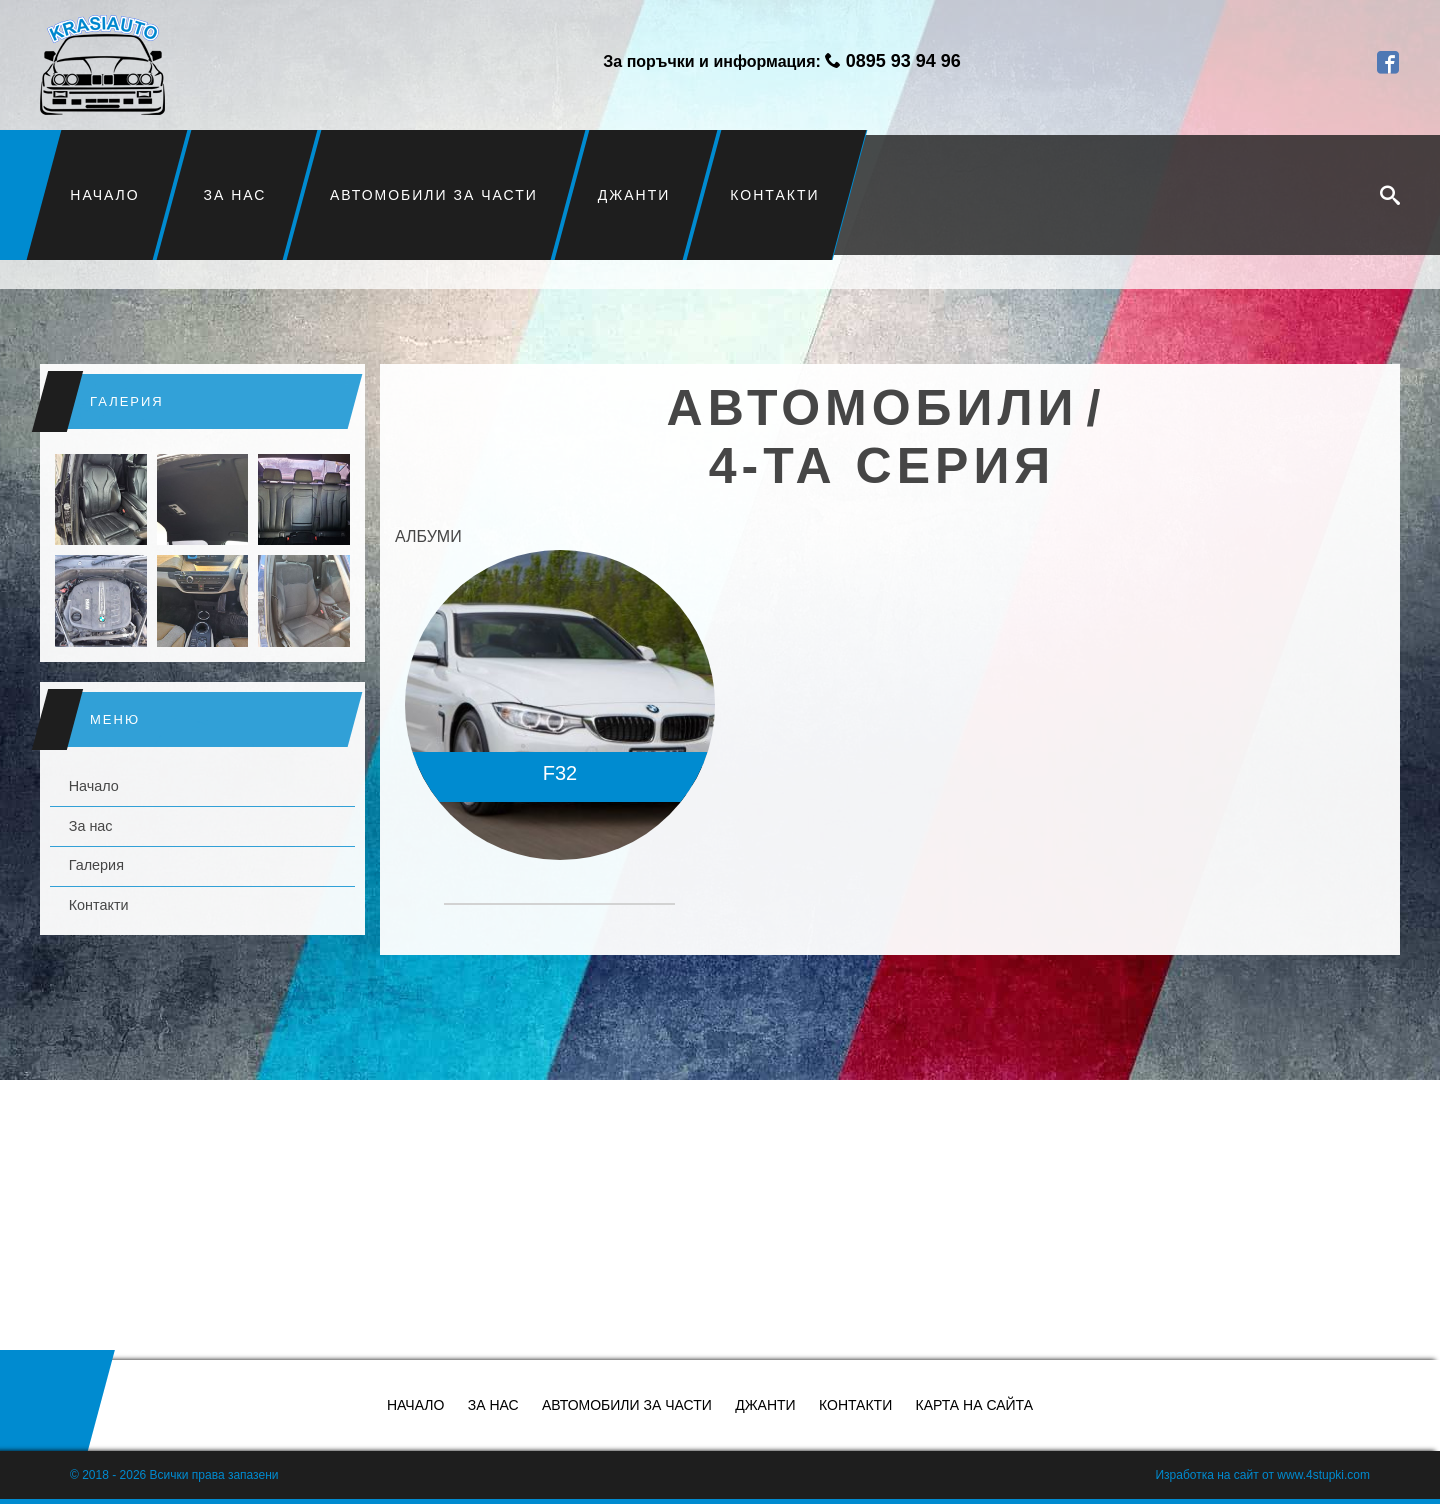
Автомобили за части (434, 195)
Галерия (96, 865)
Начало (105, 195)
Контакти (774, 195)
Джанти (634, 195)
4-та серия (882, 466)
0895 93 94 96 (903, 61)
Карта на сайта (974, 1405)
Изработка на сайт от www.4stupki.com (1262, 1475)
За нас (235, 195)
